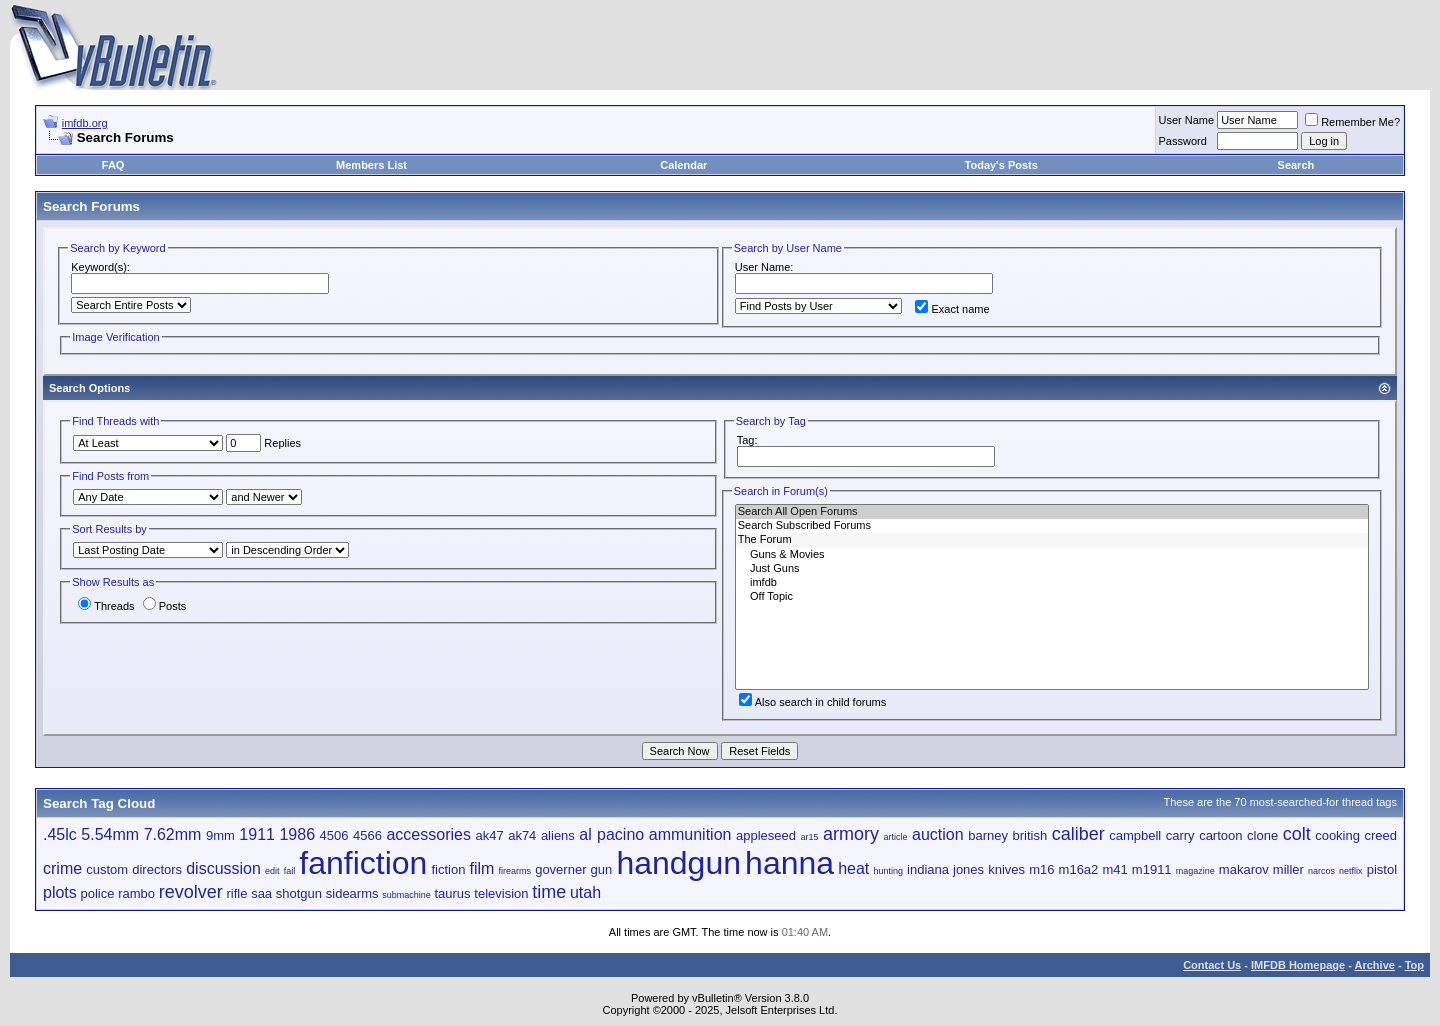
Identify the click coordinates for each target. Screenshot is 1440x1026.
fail (290, 871)
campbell (1135, 835)
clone (1262, 835)
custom (107, 869)
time (549, 892)
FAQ (113, 165)
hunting (888, 871)
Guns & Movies (1052, 555)
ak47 (489, 835)
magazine (1195, 871)
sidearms (352, 893)
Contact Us (1212, 965)
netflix (1351, 871)
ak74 (522, 835)
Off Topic (1052, 597)
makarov (1244, 869)
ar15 (809, 837)
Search (1296, 165)
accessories (428, 834)
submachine (406, 895)
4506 (334, 835)
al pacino (611, 834)
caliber (1078, 834)
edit (272, 871)
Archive (1375, 965)
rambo (136, 893)
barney (988, 835)
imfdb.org (85, 123)
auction (938, 834)
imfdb (1052, 583)
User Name (1187, 120)
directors (157, 869)
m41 (1114, 869)
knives (1006, 869)
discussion (223, 868)
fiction (448, 869)
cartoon (1220, 835)
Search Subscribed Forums (1052, 526)
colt (1297, 834)
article (896, 837)
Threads (106, 606)
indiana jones (945, 869)
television (501, 893)
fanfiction (363, 863)
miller (1288, 869)
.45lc (60, 834)
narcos (1321, 871)
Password (1183, 141)
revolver (191, 892)
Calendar (683, 165)
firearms (515, 871)
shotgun (299, 893)
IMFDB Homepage (1298, 965)
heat (853, 868)
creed (1380, 835)
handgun (678, 863)
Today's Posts (1001, 165)
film (482, 868)
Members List (371, 165)
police (98, 893)
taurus (452, 893)
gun (602, 869)
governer (560, 869)
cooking (1337, 835)
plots (60, 892)
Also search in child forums (812, 702)
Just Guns (1052, 569)
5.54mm (110, 834)
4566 (367, 835)
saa (261, 893)
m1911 (1152, 869)
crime (62, 868)
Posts (165, 606)
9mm (220, 835)
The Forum (1052, 540)
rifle (236, 893)
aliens (558, 835)
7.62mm (173, 834)
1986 (297, 834)
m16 (1041, 869)
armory (851, 834)
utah (585, 892)
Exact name (952, 309)
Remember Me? (1352, 122)
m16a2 (1079, 869)
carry (1180, 835)
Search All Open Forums (1052, 512)
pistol (1382, 869)
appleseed (766, 835)
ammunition (690, 834)
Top (1414, 965)
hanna (789, 863)
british (1029, 835)
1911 (257, 834)
